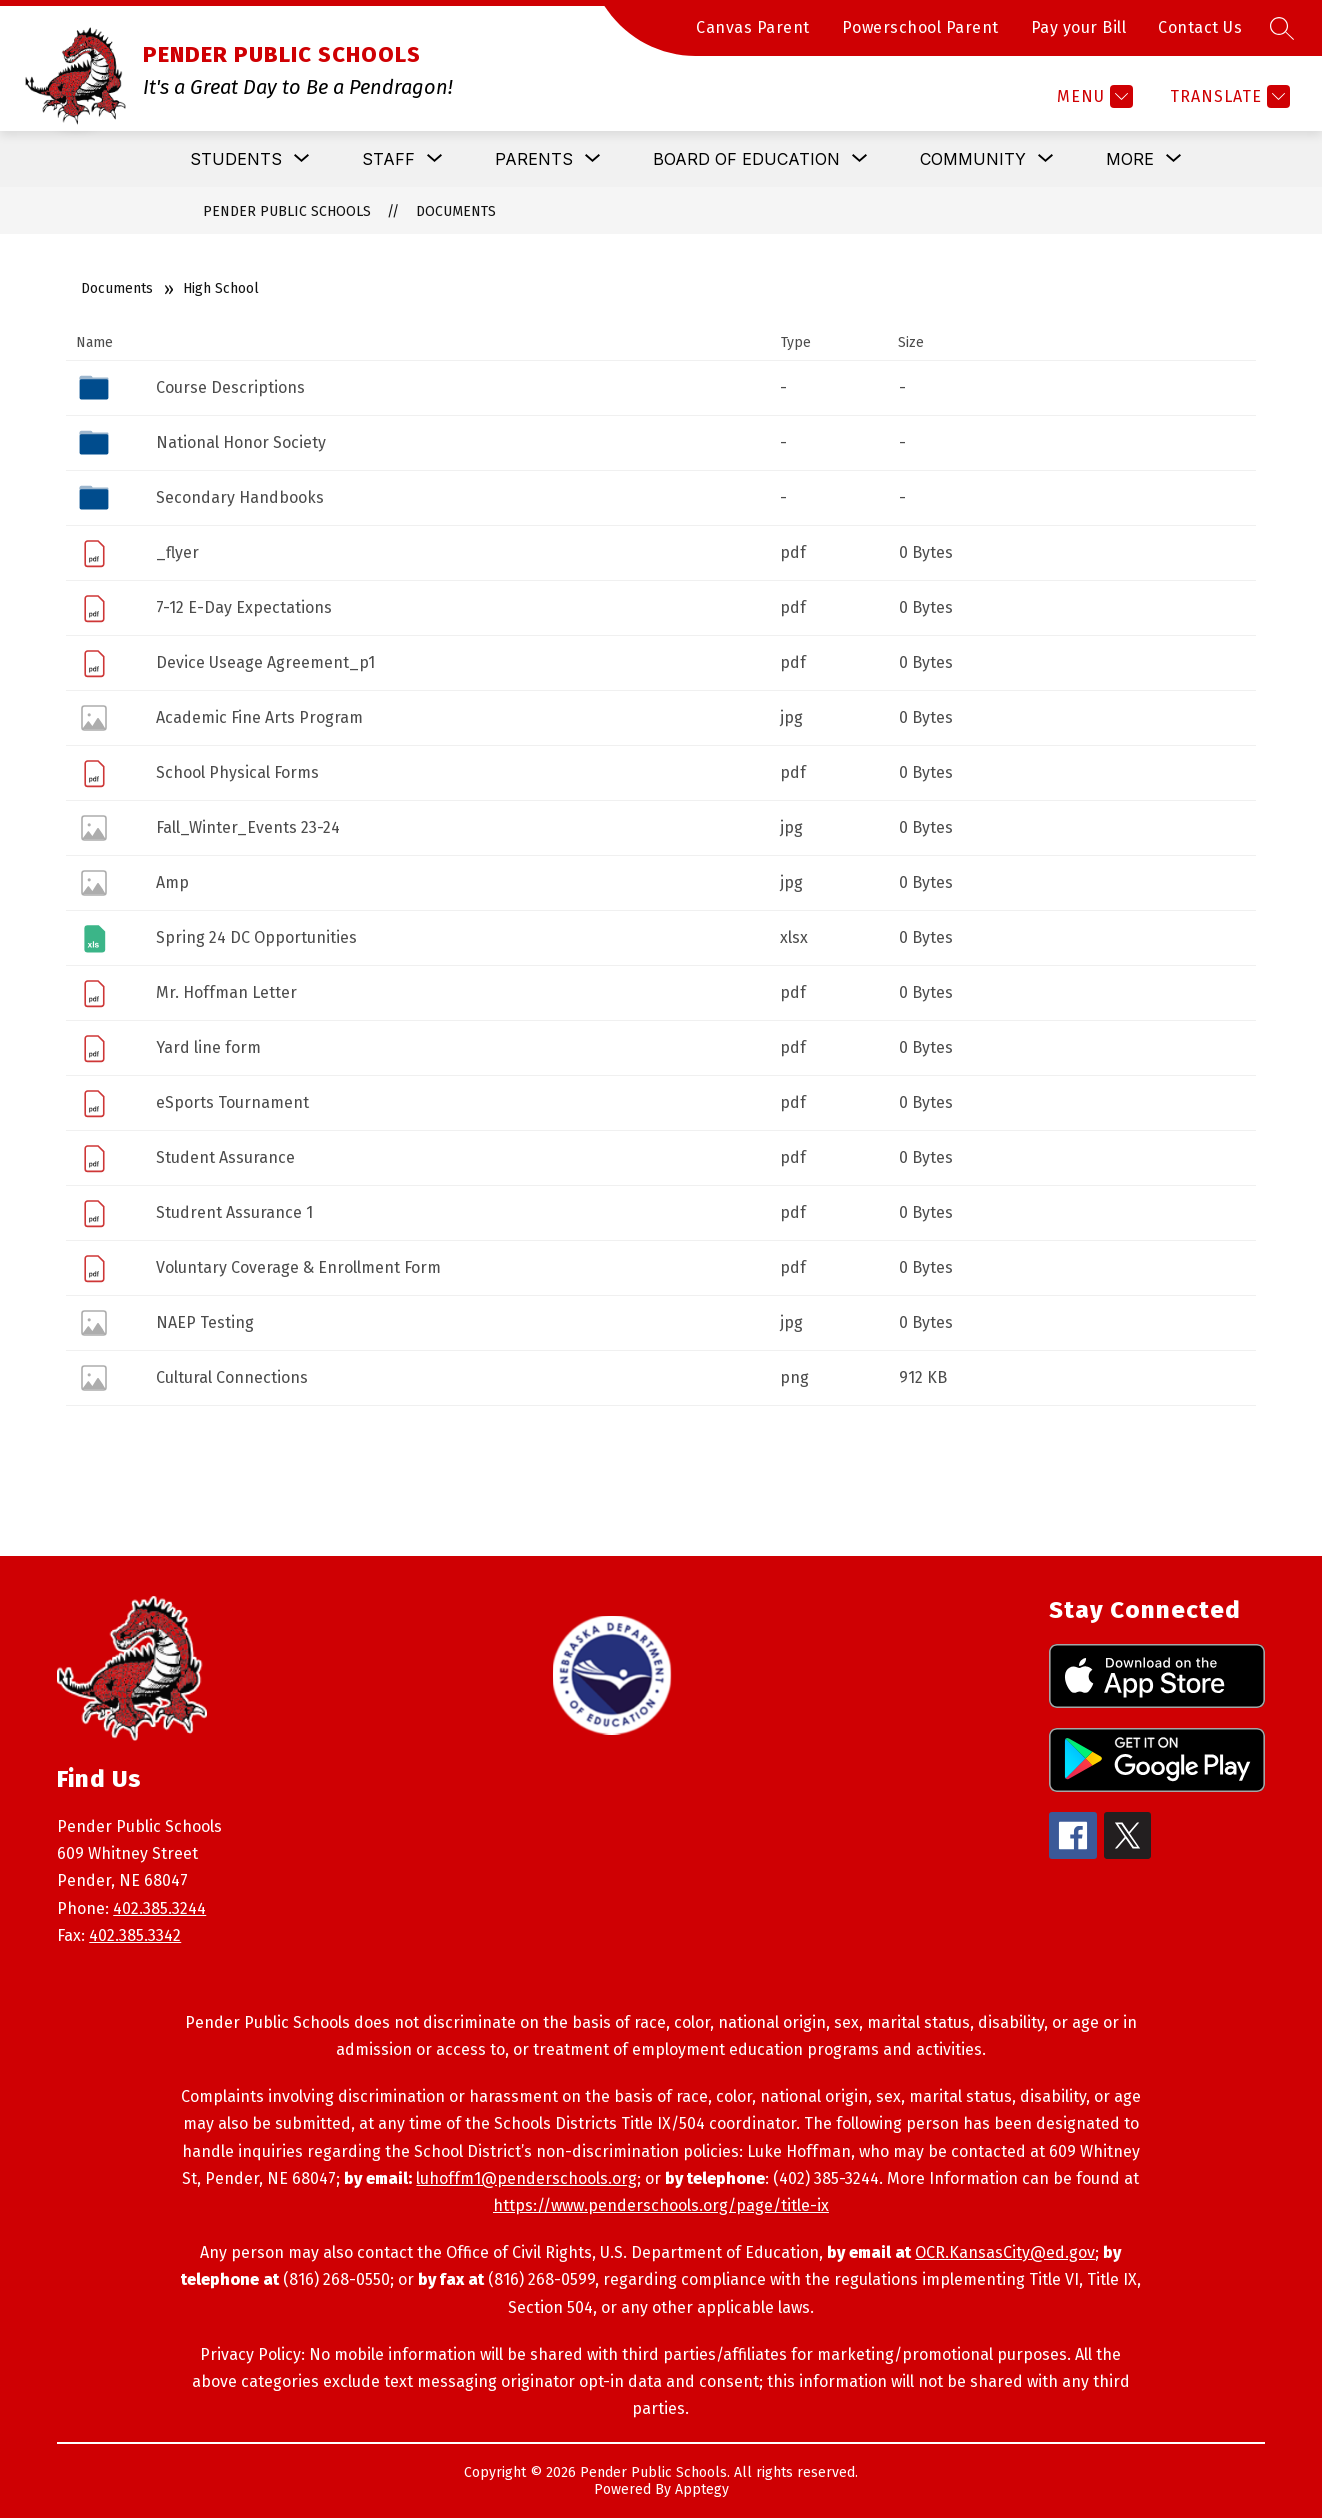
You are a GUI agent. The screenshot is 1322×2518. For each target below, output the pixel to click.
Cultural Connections (232, 1377)
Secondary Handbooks (240, 497)
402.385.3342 (135, 1935)
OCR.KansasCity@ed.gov (1005, 2252)
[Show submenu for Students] (236, 159)
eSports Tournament (232, 1102)
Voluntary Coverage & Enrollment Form (298, 1267)
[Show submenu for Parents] (534, 159)
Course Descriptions (230, 387)
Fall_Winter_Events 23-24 (248, 827)
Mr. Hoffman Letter (226, 992)
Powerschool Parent (920, 27)
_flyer (177, 552)
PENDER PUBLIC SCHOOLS (287, 211)
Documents (456, 211)
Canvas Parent (753, 27)
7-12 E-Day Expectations (244, 607)
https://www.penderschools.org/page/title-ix (661, 2205)
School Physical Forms (237, 772)
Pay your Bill (1079, 27)
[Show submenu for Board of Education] (746, 159)
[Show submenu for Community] (973, 159)
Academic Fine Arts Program (259, 717)
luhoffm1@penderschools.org (526, 2178)
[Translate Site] (1227, 96)
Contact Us (1200, 27)
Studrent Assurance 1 (234, 1212)
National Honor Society (241, 442)
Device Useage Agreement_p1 (265, 662)
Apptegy (702, 2489)
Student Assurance (225, 1157)
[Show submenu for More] (1130, 159)
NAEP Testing (205, 1322)
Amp (172, 882)
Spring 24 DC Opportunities (256, 937)
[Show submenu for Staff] (388, 159)
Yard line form (208, 1047)
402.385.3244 (159, 1908)
